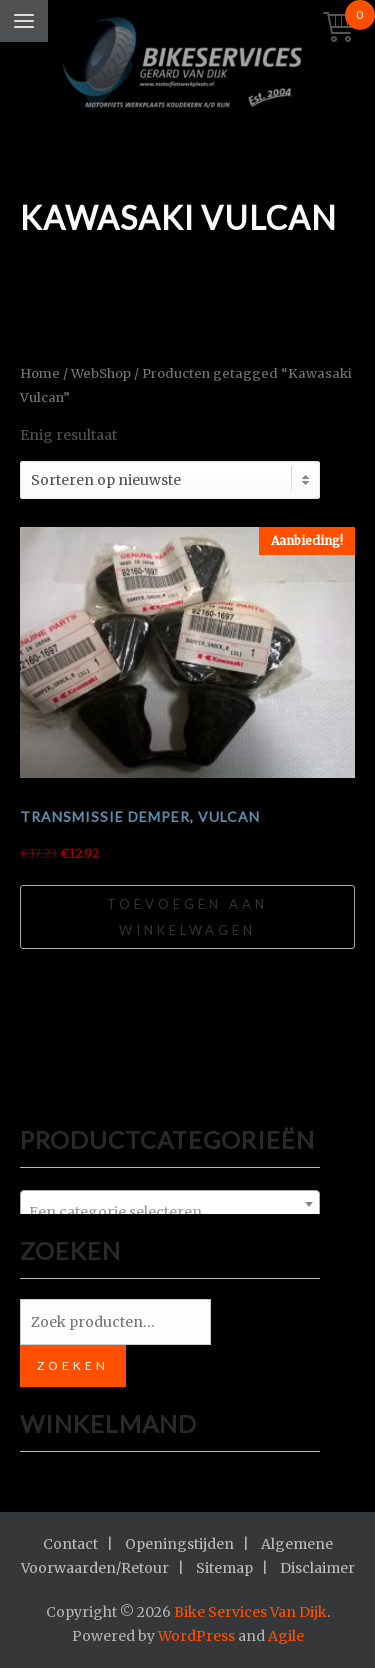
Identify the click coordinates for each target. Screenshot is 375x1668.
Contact (70, 1544)
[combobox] (170, 1204)
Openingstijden (179, 1544)
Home (40, 373)
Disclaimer (317, 1568)
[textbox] (170, 1212)
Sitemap (224, 1568)
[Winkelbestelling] (170, 480)
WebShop (101, 373)
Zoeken (73, 1365)
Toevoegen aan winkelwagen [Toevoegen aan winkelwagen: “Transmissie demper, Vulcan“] (187, 917)
